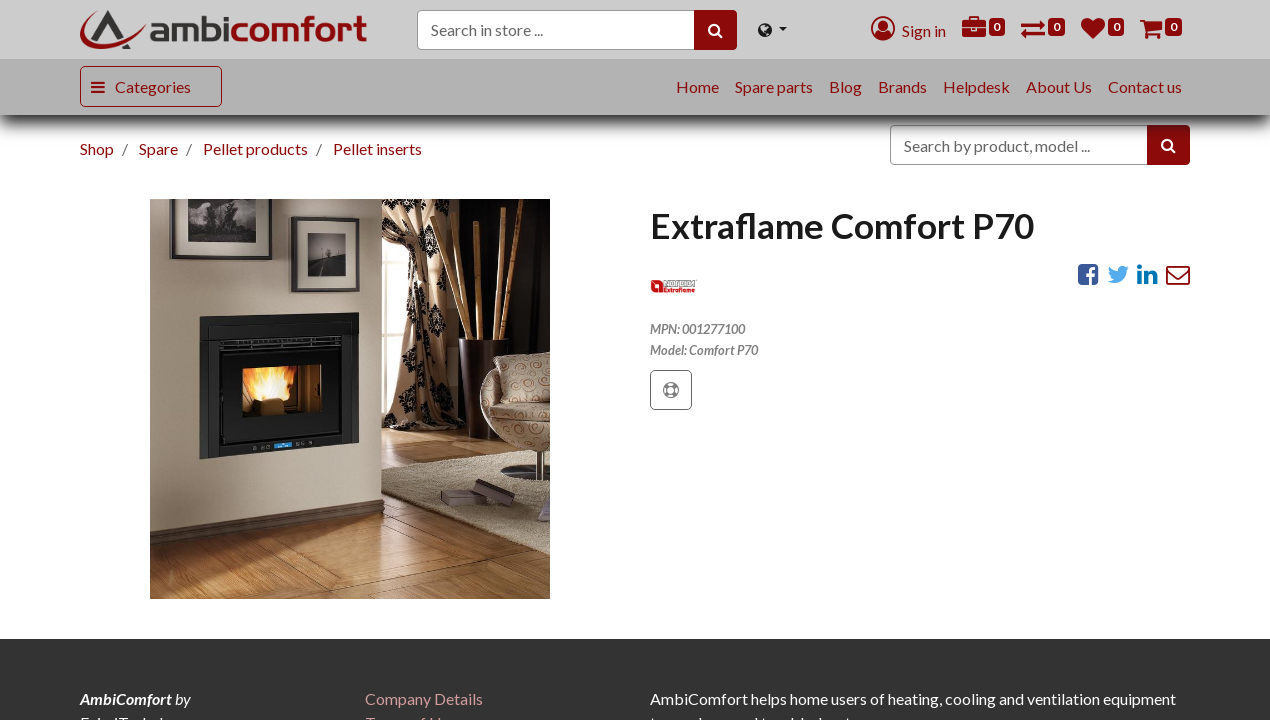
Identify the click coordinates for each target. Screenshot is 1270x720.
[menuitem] (697, 87)
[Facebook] (1088, 274)
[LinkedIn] (1147, 274)
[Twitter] (1118, 274)
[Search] (715, 30)
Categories (153, 86)
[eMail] (1178, 274)
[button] (671, 390)
